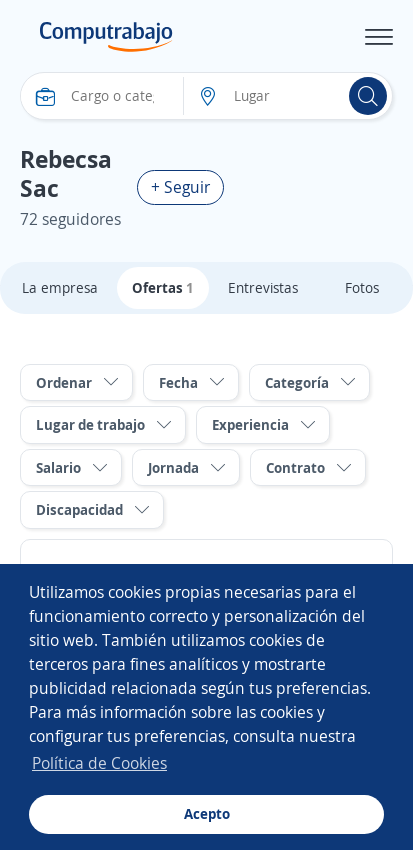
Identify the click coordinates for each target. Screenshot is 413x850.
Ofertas (163, 287)
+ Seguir (180, 187)
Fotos (362, 287)
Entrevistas (263, 287)
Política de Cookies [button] (99, 763)
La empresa (60, 287)
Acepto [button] (207, 813)
